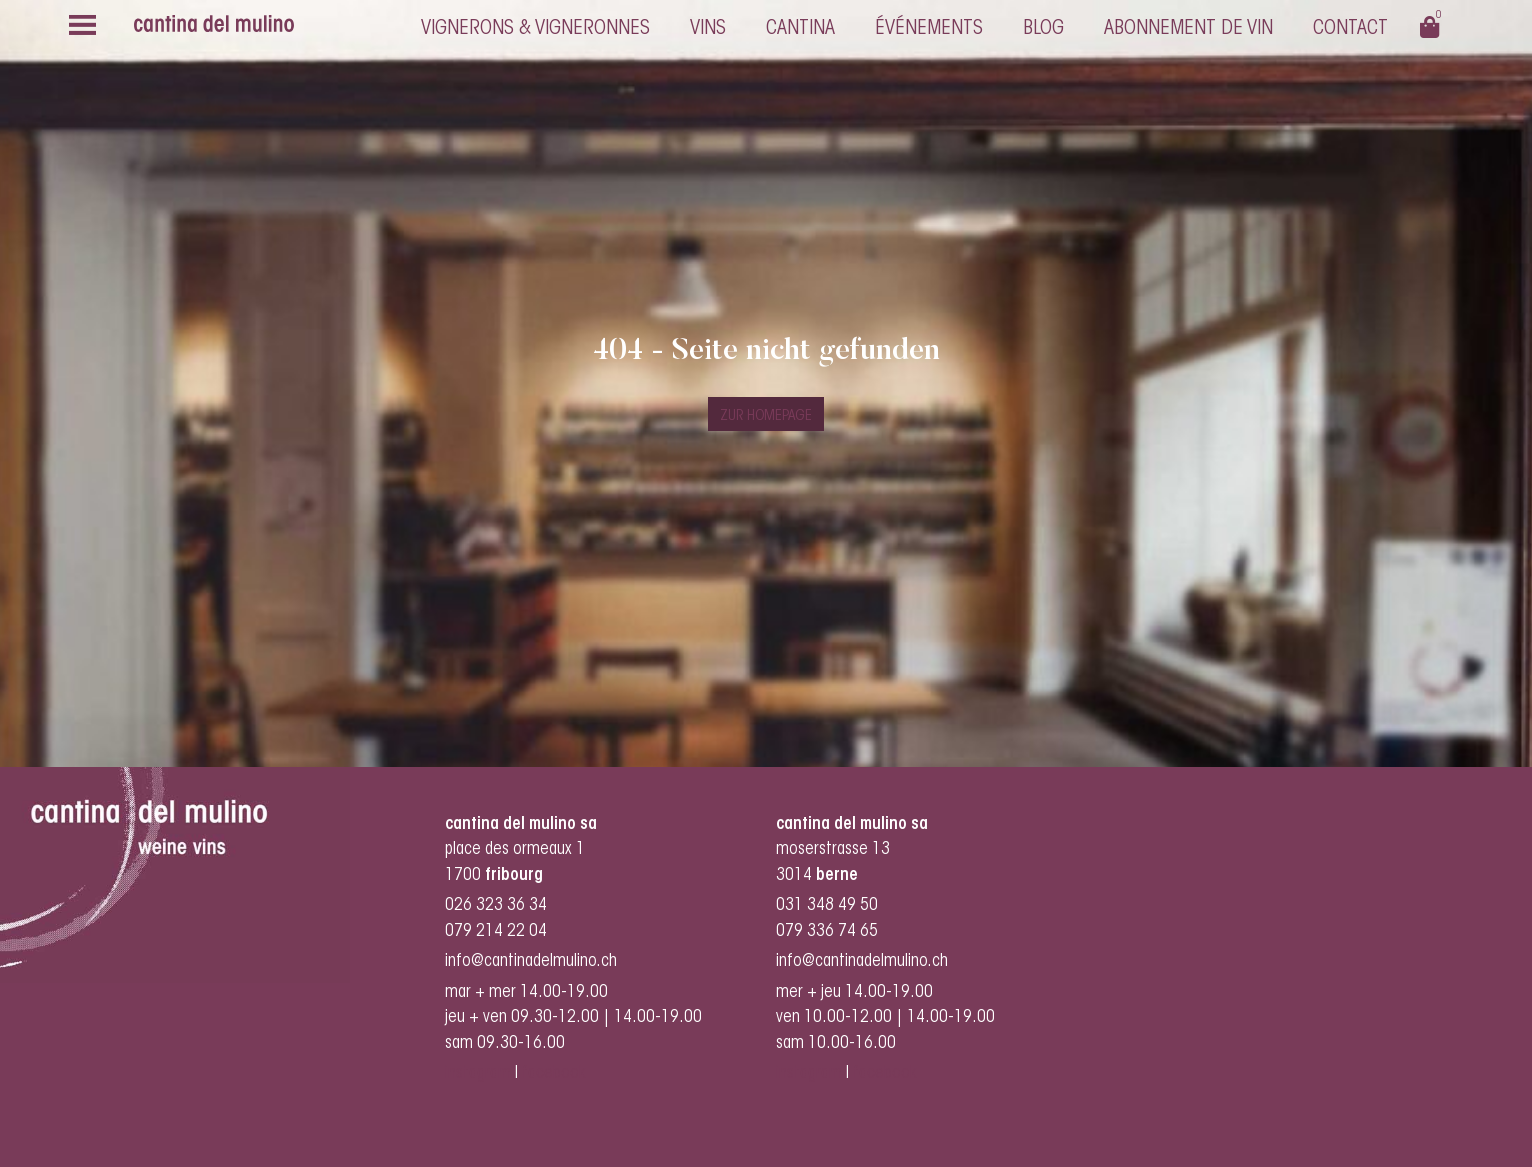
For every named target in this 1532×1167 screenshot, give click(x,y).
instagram (478, 1073)
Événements (929, 29)
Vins (708, 29)
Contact (1350, 29)
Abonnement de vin (1188, 29)
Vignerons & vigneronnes (535, 29)
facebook (556, 1073)
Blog (1043, 29)
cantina (800, 29)
